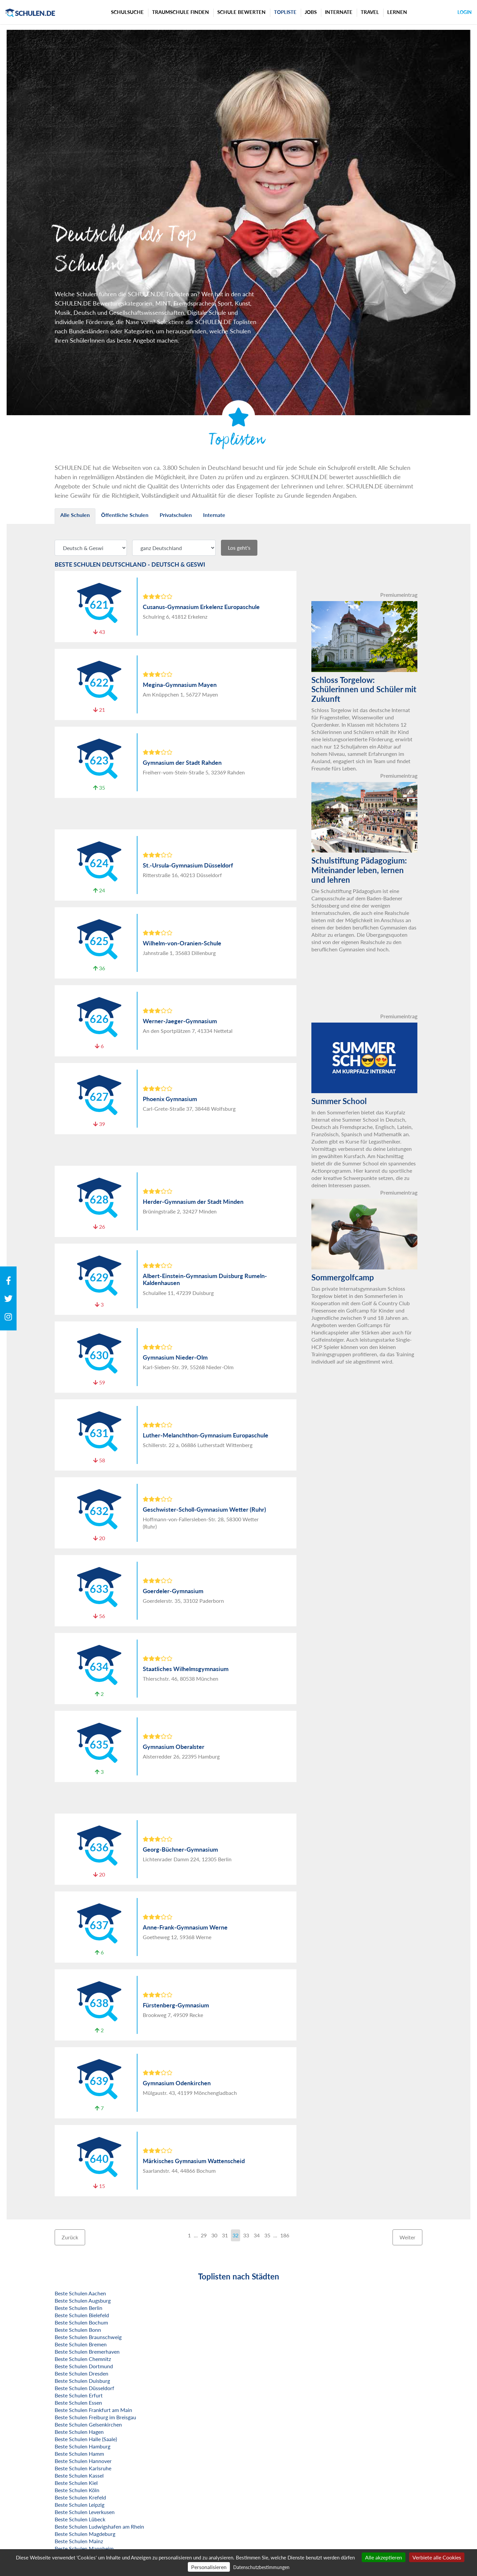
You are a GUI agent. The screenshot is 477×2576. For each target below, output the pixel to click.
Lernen (397, 12)
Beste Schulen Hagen (79, 2432)
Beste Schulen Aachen (80, 2293)
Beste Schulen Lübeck (80, 2519)
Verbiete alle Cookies (436, 2557)
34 (257, 2235)
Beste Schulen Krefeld (80, 2497)
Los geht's (239, 547)
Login (464, 12)
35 (267, 2235)
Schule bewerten (241, 12)
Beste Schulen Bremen (81, 2344)
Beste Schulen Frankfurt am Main (93, 2410)
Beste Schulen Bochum (81, 2322)
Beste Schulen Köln (77, 2490)
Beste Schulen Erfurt (79, 2395)
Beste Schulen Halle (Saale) (86, 2439)
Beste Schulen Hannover (83, 2461)
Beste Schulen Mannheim (84, 2548)
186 (284, 2235)
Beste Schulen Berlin (78, 2308)
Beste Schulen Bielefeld (82, 2315)
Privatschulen (176, 515)
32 (235, 2235)
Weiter (407, 2237)
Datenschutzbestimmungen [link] (261, 2567)
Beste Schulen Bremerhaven (87, 2351)
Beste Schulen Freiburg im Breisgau (95, 2417)
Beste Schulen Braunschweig (88, 2337)
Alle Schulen (75, 515)
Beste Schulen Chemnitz (83, 2359)
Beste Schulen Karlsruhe (83, 2468)
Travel (370, 12)
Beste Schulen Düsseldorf (84, 2388)
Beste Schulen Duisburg (82, 2381)
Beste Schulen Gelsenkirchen (88, 2424)
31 (225, 2235)
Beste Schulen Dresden (81, 2373)
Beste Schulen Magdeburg (85, 2534)
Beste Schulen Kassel (79, 2475)
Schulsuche (127, 12)
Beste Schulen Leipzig (79, 2504)
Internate (338, 12)
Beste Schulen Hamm (79, 2453)
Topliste (285, 12)
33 (246, 2235)
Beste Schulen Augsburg (83, 2300)
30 (214, 2235)
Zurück (70, 2237)
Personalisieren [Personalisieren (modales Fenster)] (209, 2567)
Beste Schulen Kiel (76, 2483)
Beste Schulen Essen (78, 2402)
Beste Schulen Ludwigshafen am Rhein (99, 2526)
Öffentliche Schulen (124, 515)
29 (204, 2235)
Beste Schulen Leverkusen (85, 2512)
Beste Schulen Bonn (78, 2329)
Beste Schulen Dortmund (84, 2366)
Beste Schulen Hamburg (82, 2446)
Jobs (311, 12)
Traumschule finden (180, 12)
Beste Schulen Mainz (79, 2541)
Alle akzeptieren (383, 2557)
